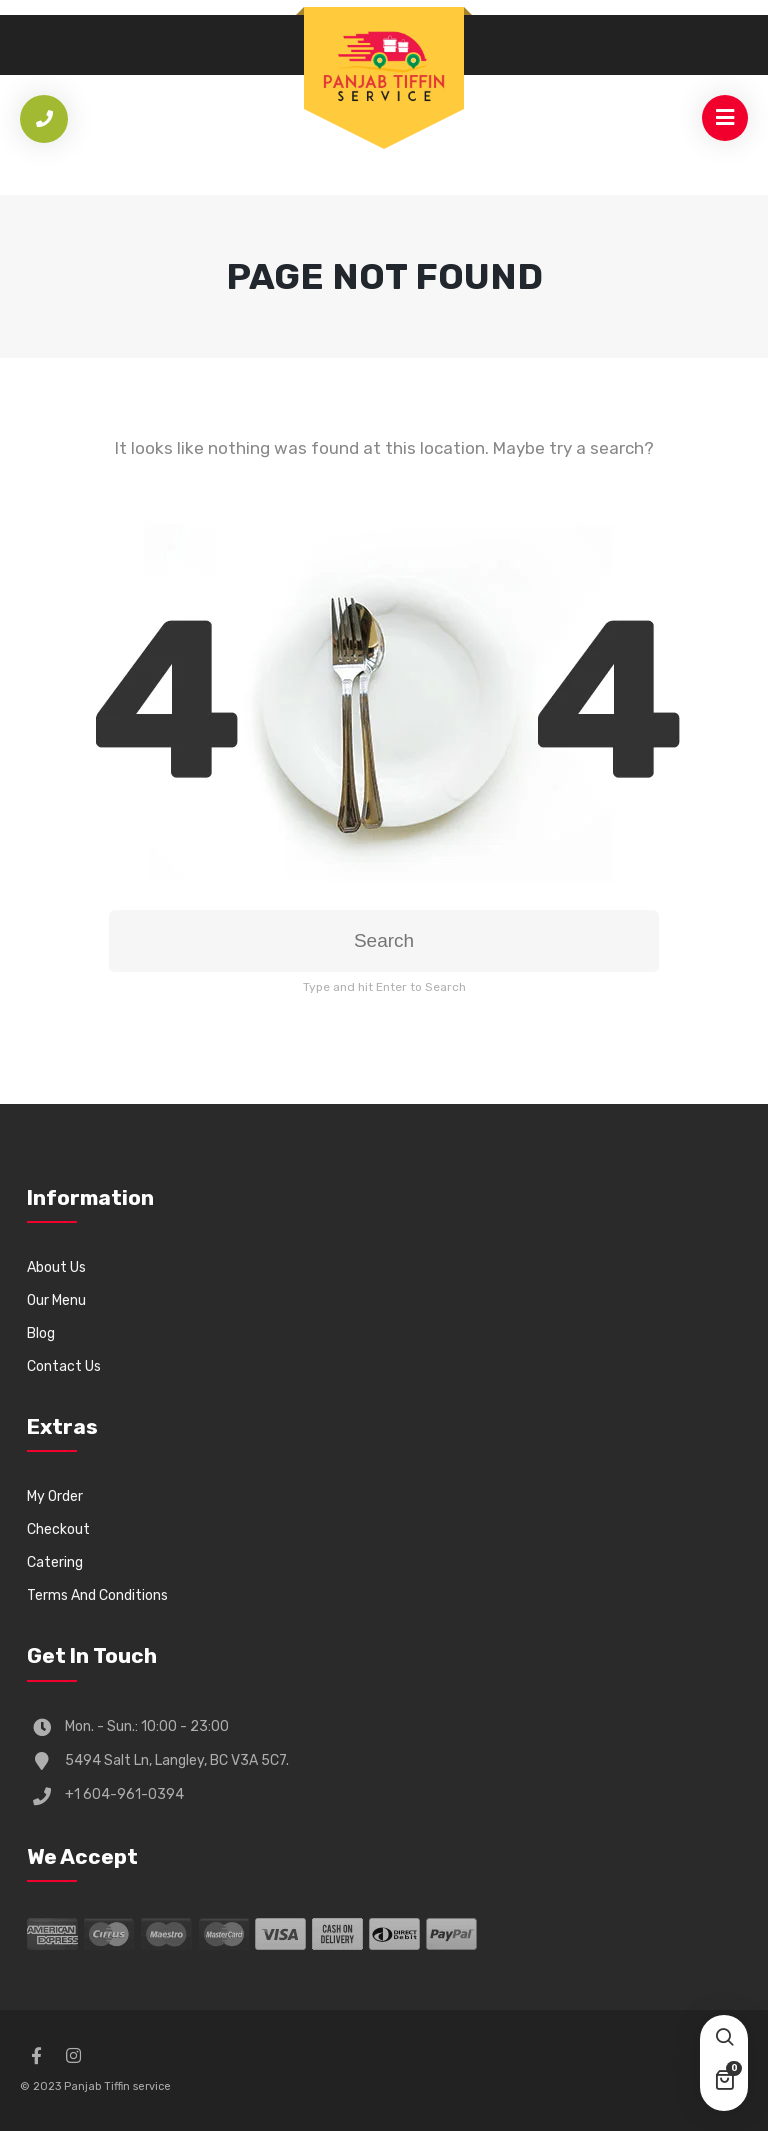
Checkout (58, 1529)
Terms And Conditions (97, 1595)
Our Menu (56, 1300)
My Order (55, 1496)
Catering (55, 1562)
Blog (41, 1333)
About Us (56, 1267)
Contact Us (64, 1366)
